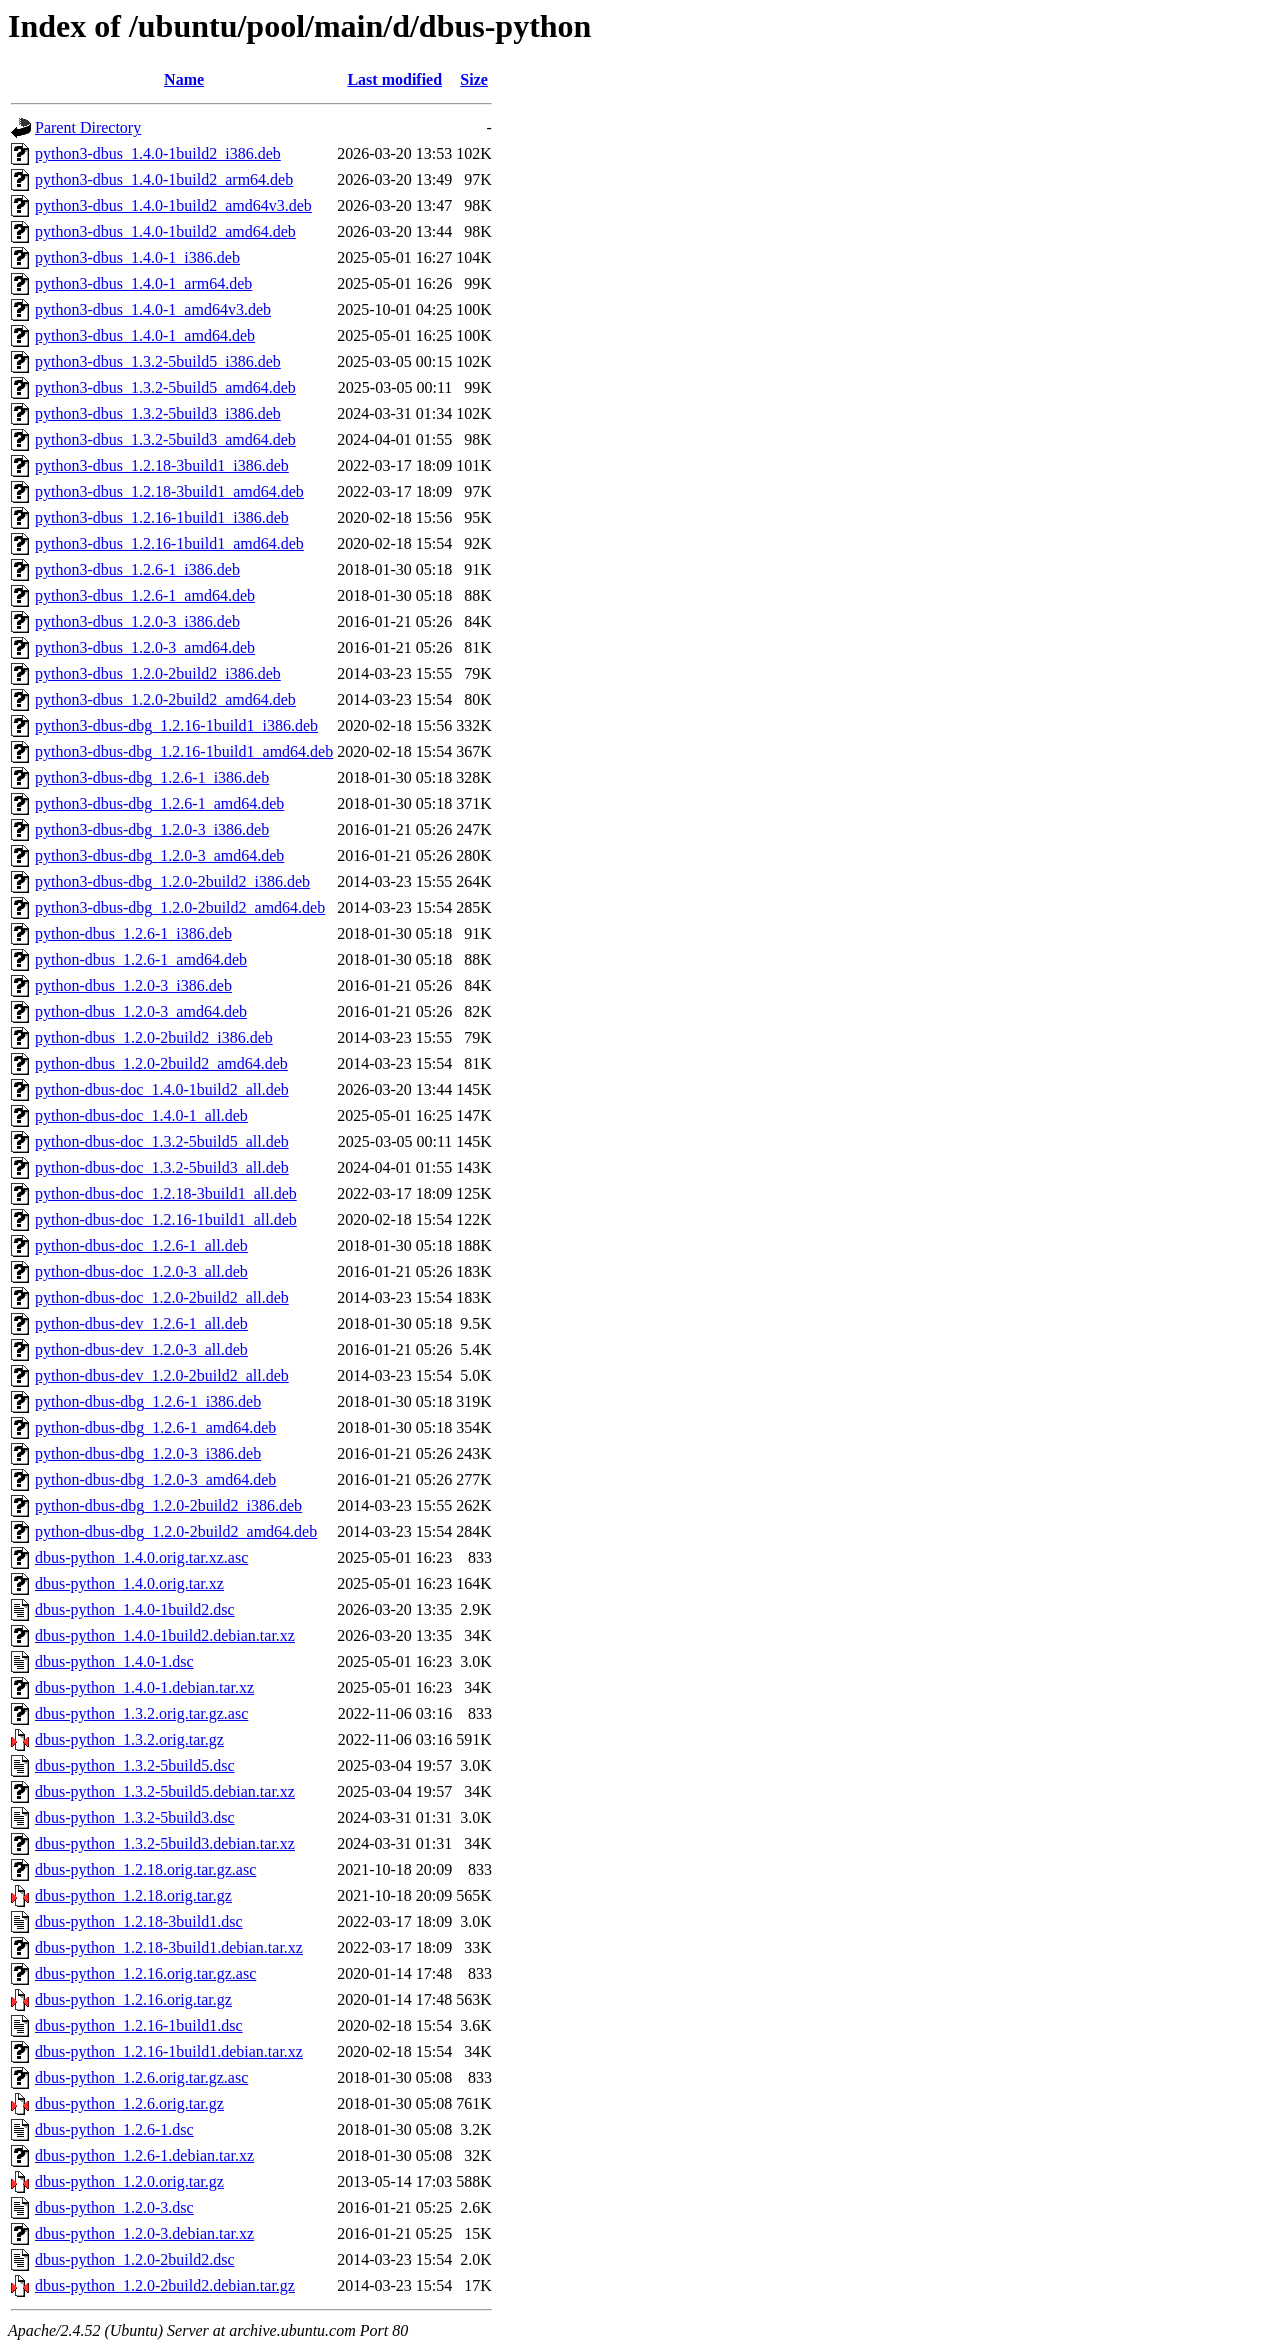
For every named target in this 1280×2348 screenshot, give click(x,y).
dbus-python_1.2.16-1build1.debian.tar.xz (169, 2051)
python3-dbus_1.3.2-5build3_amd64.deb (165, 439)
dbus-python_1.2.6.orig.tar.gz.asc (141, 2077)
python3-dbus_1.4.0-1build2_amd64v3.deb (173, 205)
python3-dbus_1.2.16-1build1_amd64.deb (169, 543)
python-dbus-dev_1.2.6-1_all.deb (141, 1323)
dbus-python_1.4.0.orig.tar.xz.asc (141, 1557)
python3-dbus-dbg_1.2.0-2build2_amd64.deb (180, 907)
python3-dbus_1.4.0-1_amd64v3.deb (153, 309)
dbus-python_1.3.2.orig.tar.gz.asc (141, 1713)
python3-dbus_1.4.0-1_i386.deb (137, 257)
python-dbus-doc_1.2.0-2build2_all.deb (162, 1297)
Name (184, 79)
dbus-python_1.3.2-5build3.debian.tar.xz (165, 1843)
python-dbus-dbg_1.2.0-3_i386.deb (148, 1453)
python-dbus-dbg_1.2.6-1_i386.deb (148, 1401)
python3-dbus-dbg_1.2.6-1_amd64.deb (159, 803)
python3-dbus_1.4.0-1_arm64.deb (143, 283)
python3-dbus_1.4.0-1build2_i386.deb (158, 153)
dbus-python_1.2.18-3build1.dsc (139, 1921)
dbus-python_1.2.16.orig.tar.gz (133, 1999)
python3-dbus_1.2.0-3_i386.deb (137, 621)
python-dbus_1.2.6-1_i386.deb (133, 933)
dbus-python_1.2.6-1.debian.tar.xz (144, 2155)
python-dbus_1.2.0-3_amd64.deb (141, 1011)
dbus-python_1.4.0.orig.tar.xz (129, 1583)
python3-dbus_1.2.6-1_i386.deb (137, 569)
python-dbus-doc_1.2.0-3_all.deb (141, 1271)
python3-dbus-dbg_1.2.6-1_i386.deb (152, 777)
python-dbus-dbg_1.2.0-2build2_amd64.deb (176, 1531)
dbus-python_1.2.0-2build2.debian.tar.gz (165, 2285)
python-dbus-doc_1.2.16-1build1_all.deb (166, 1219)
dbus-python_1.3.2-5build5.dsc (135, 1765)
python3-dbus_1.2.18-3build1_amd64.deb (169, 491)
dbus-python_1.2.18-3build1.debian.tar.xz (169, 1947)
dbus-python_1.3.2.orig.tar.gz (129, 1739)
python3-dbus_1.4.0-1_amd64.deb (145, 335)
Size (474, 79)
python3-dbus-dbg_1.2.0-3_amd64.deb (159, 855)
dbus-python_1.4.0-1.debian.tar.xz (144, 1687)
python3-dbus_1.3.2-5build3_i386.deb (158, 413)
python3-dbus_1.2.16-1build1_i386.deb (162, 517)
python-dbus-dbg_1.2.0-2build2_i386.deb (168, 1505)
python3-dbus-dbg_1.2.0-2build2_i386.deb (172, 881)
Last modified (394, 79)
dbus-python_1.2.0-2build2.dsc (135, 2259)
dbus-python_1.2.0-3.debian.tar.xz (144, 2233)
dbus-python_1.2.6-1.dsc (114, 2129)
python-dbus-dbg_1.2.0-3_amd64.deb (155, 1479)
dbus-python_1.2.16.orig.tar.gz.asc (145, 1973)
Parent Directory (88, 127)
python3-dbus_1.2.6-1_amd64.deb (145, 595)
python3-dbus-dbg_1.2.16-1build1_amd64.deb (184, 751)
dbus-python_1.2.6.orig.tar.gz (129, 2103)
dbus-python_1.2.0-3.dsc (114, 2207)
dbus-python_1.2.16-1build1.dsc (139, 2025)
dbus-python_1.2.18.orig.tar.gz (133, 1895)
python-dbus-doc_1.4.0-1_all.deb (141, 1115)
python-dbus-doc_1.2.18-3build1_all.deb (166, 1193)
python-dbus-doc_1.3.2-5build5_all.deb (162, 1141)
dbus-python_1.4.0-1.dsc (114, 1661)
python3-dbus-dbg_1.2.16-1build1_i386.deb (176, 725)
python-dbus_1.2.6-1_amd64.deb (141, 959)
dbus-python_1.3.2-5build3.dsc (135, 1817)
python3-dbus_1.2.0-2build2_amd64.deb (165, 699)
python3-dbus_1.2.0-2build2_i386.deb (158, 673)
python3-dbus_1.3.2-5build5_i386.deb (158, 361)
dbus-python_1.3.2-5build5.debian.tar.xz (165, 1791)
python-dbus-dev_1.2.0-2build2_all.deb (162, 1375)
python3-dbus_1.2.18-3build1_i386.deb (162, 465)
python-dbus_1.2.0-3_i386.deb (133, 985)
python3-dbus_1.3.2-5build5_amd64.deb (165, 387)
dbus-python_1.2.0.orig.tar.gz (129, 2181)
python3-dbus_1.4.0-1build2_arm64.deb (164, 179)
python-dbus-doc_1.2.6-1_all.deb (141, 1245)
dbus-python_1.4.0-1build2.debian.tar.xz (165, 1635)
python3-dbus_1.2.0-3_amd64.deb (145, 647)
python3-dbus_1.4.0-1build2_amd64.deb (165, 231)
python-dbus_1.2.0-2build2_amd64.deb (161, 1063)
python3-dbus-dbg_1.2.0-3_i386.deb (152, 829)
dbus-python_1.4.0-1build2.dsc (135, 1609)
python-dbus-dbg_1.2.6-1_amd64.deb (155, 1427)
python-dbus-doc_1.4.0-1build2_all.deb (162, 1089)
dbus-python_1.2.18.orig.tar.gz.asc (145, 1869)
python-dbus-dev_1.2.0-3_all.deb (141, 1349)
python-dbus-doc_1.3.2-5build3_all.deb (162, 1167)
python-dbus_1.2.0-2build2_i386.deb (154, 1037)
